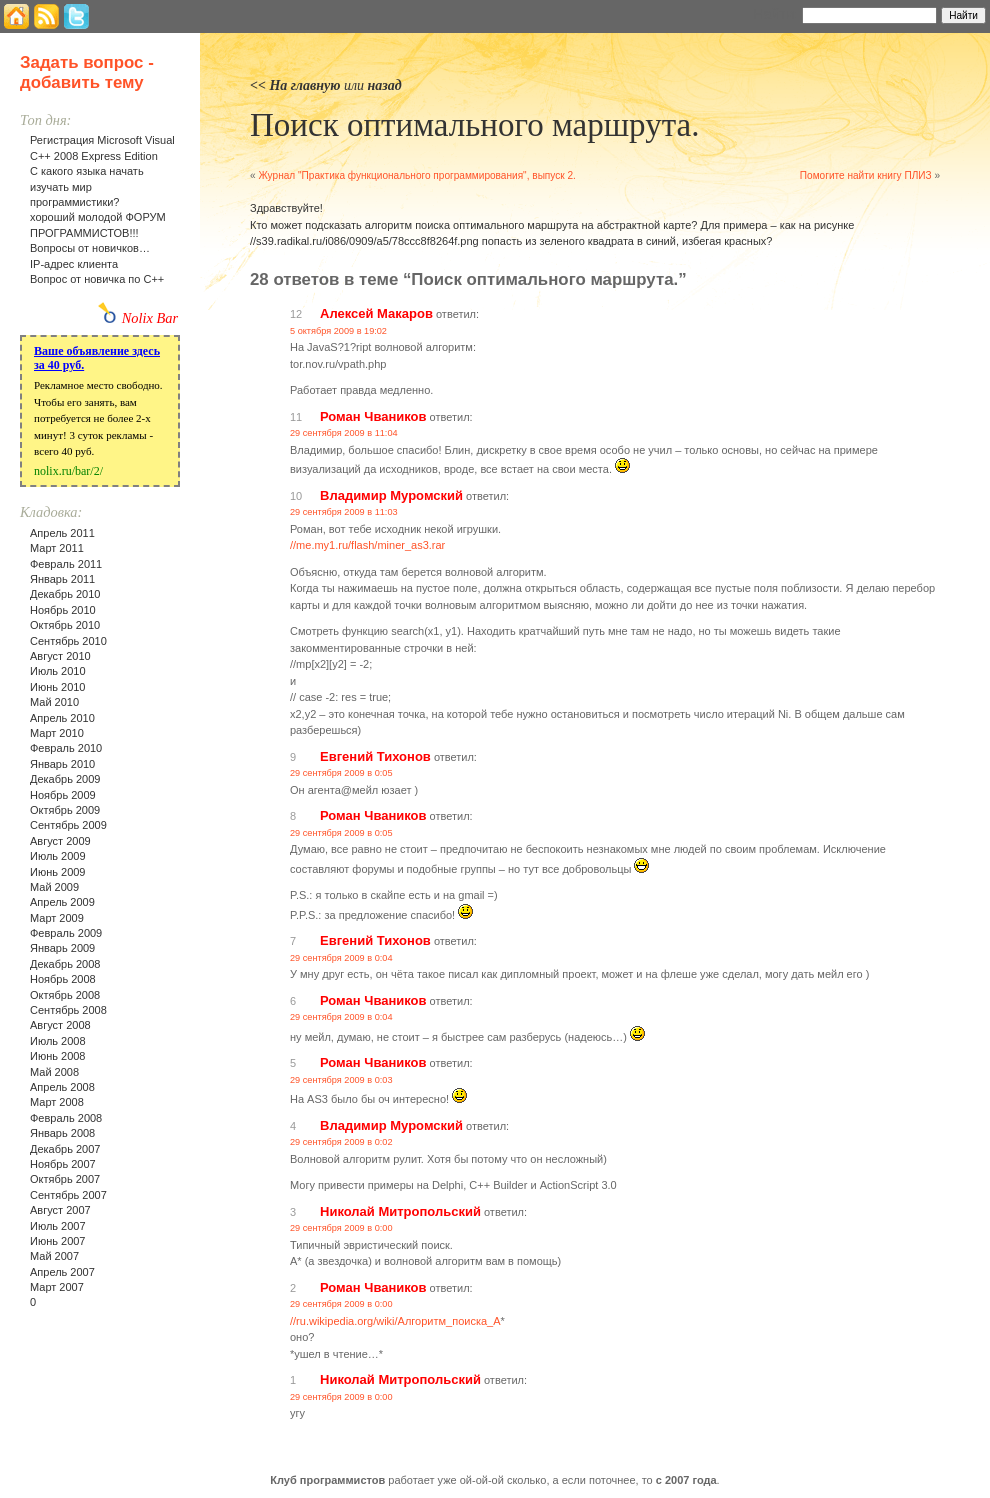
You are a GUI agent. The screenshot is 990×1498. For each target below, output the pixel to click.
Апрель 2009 (62, 902)
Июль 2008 (58, 1041)
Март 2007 (57, 1287)
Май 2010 (54, 702)
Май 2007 (54, 1256)
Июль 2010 (58, 671)
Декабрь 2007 (65, 1149)
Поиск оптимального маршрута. (474, 125)
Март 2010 (57, 733)
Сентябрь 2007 (68, 1195)
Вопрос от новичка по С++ (97, 279)
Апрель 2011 (62, 533)
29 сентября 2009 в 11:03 (344, 512)
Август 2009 (60, 841)
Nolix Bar (150, 318)
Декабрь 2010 (65, 594)
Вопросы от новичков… (90, 248)
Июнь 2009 (58, 872)
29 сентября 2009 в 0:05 (341, 773)
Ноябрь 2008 (63, 979)
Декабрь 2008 (65, 964)
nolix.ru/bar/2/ (68, 471)
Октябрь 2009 (65, 810)
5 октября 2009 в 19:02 (338, 331)
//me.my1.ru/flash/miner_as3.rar (367, 545)
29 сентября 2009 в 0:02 (341, 1142)
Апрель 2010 (62, 718)
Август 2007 (60, 1210)
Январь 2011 (62, 579)
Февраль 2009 (66, 933)
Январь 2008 (62, 1133)
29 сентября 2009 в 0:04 (341, 958)
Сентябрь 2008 (68, 1010)
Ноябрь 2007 (63, 1164)
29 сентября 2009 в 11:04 (344, 433)
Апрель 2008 (62, 1087)
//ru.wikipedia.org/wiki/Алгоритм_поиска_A (395, 1321)
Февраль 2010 (66, 748)
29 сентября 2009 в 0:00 (341, 1228)
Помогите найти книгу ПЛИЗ (866, 175)
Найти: (775, 14)
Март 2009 (57, 918)
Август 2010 (60, 656)
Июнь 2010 (58, 687)
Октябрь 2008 (65, 995)
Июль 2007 (58, 1226)
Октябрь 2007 (65, 1179)
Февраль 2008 (66, 1118)
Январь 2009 (62, 948)
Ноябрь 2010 (63, 610)
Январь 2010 (62, 764)
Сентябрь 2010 (68, 641)
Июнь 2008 (58, 1056)
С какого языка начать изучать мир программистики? (87, 186)
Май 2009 (54, 887)
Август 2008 (60, 1025)
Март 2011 (57, 548)
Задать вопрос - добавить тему (87, 72)
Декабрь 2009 (65, 779)
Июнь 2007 (58, 1241)
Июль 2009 (58, 856)
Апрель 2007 (62, 1272)
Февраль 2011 (66, 564)
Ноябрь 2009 (63, 795)
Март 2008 (57, 1102)
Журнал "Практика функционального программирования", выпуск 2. (417, 175)
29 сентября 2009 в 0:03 (341, 1080)
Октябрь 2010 (65, 625)
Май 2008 (54, 1072)
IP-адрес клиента (74, 264)
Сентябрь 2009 (68, 825)
